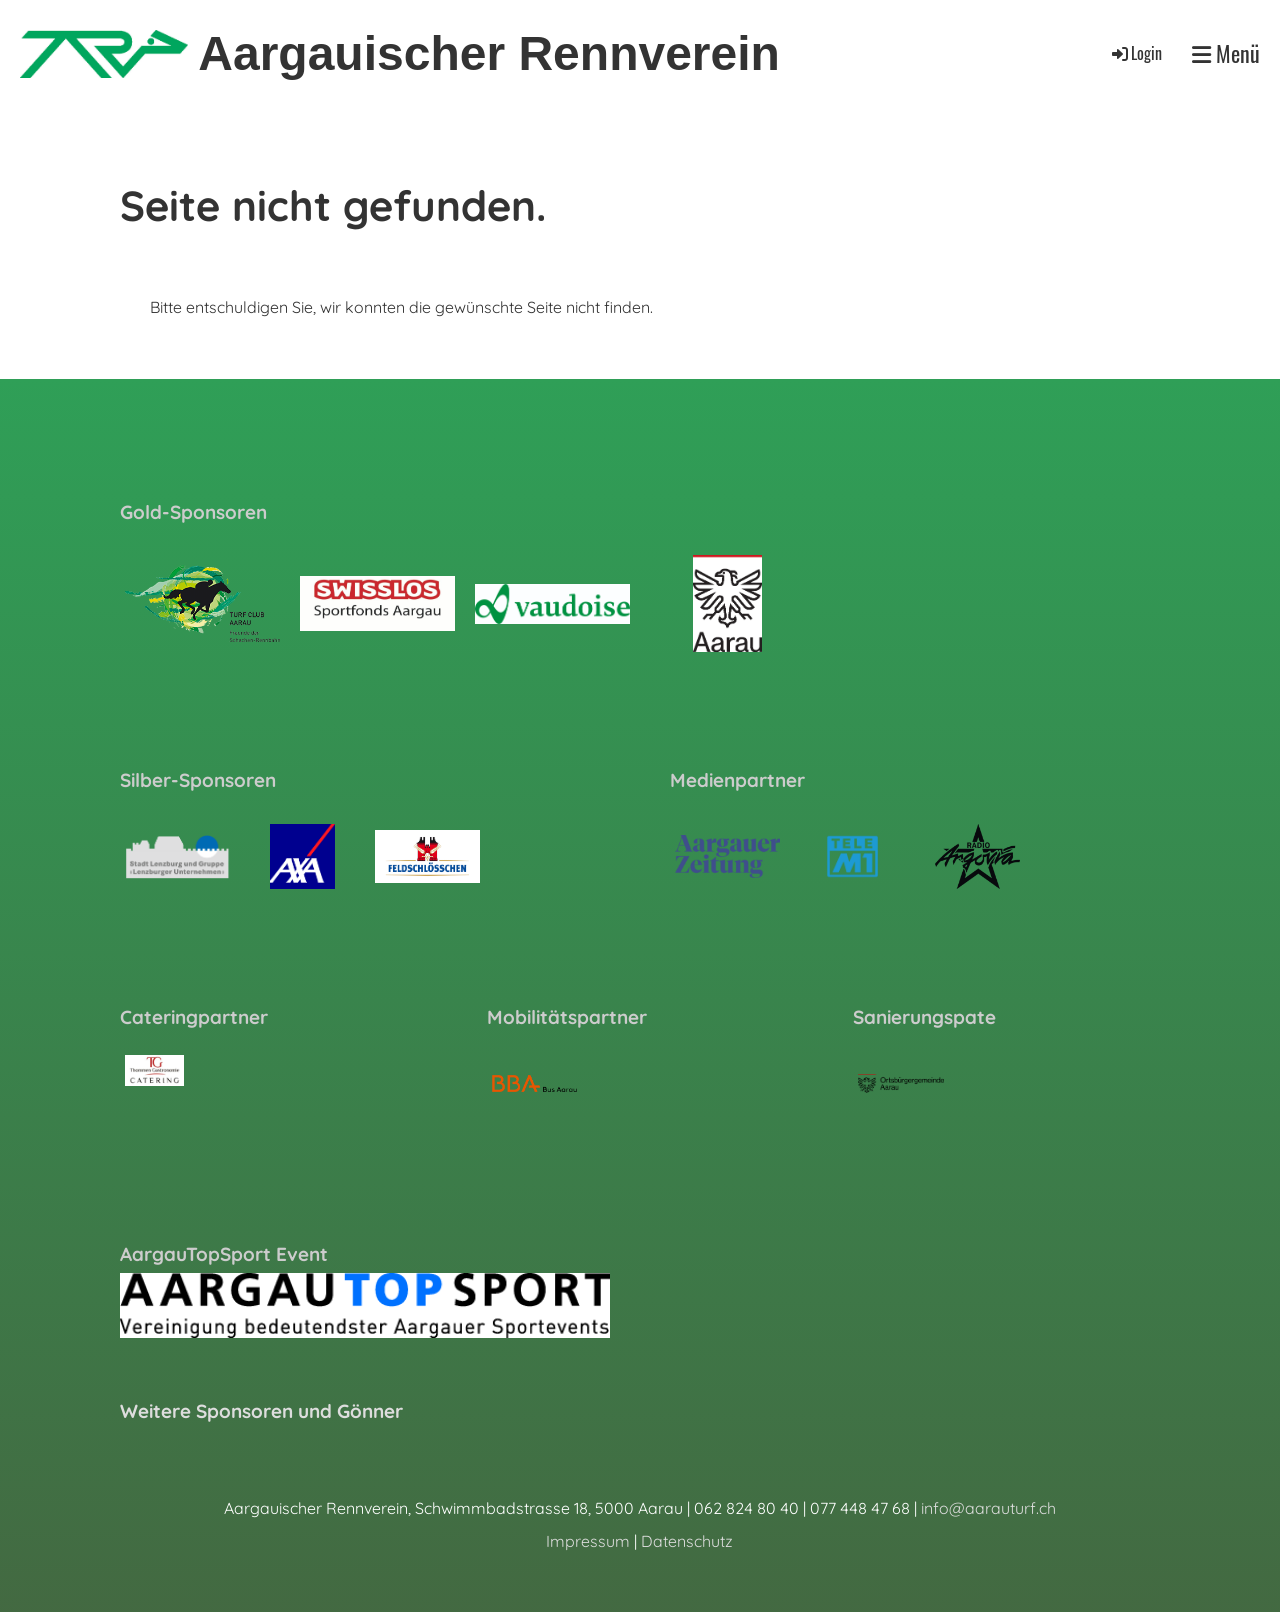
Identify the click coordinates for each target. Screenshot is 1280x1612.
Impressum (588, 1541)
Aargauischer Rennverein (489, 53)
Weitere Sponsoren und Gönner (261, 1411)
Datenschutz (687, 1541)
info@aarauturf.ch (988, 1508)
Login (1135, 53)
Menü (1226, 53)
